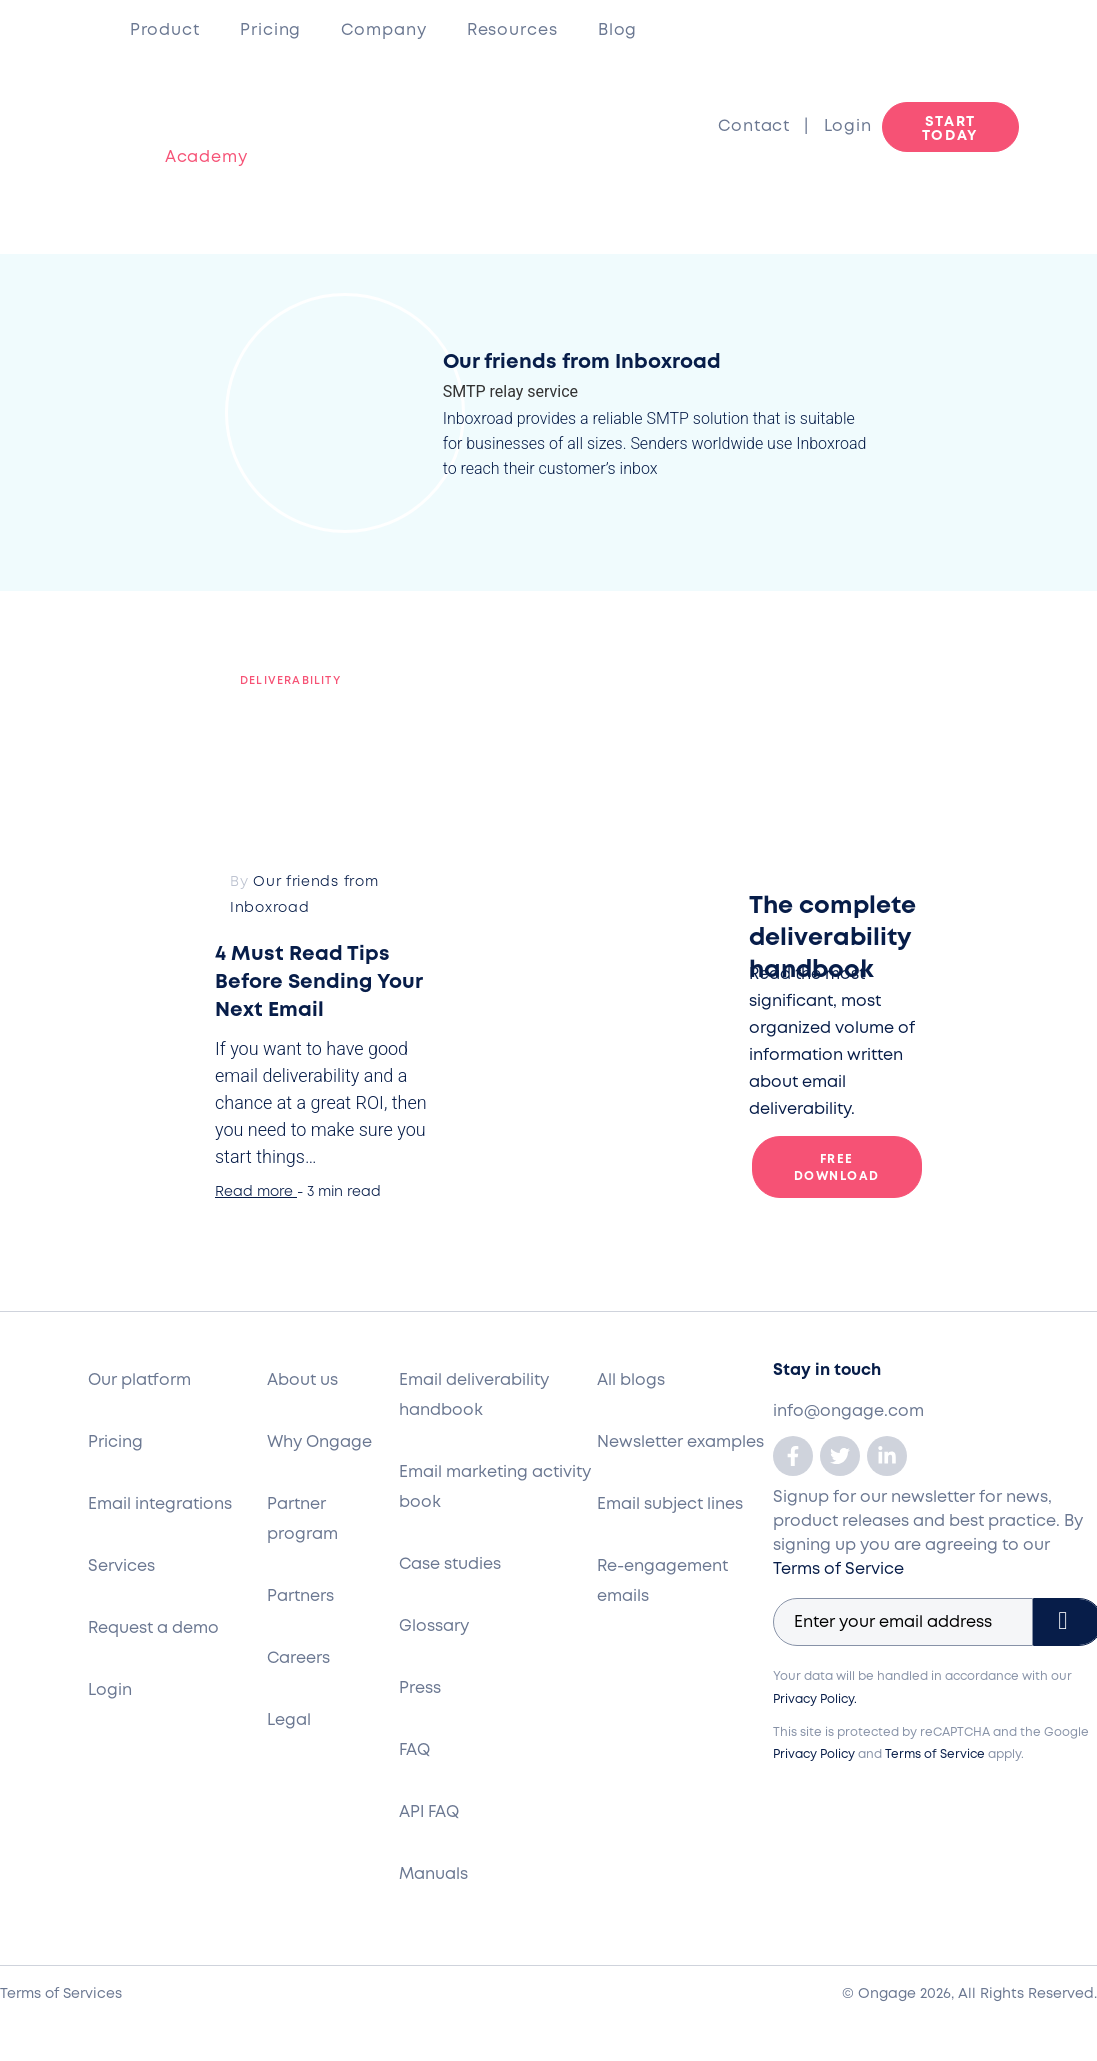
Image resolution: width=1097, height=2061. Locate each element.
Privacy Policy (814, 1754)
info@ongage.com (848, 1411)
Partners (300, 1596)
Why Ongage (319, 1442)
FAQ (414, 1750)
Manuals (433, 1874)
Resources (512, 30)
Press (420, 1688)
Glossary (434, 1626)
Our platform (139, 1380)
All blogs (631, 1380)
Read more (254, 1192)
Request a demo (153, 1628)
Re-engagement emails (662, 1581)
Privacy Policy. (815, 1699)
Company (383, 30)
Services (121, 1566)
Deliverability (290, 681)
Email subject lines (670, 1504)
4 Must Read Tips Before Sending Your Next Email (318, 982)
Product (165, 30)
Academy (189, 158)
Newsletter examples (680, 1442)
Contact (761, 126)
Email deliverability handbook (474, 1395)
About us (302, 1380)
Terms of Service (838, 1569)
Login (848, 126)
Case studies (450, 1564)
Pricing (270, 30)
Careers (298, 1658)
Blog (618, 30)
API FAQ (429, 1812)
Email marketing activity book (495, 1487)
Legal (289, 1720)
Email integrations (160, 1504)
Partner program (302, 1519)
